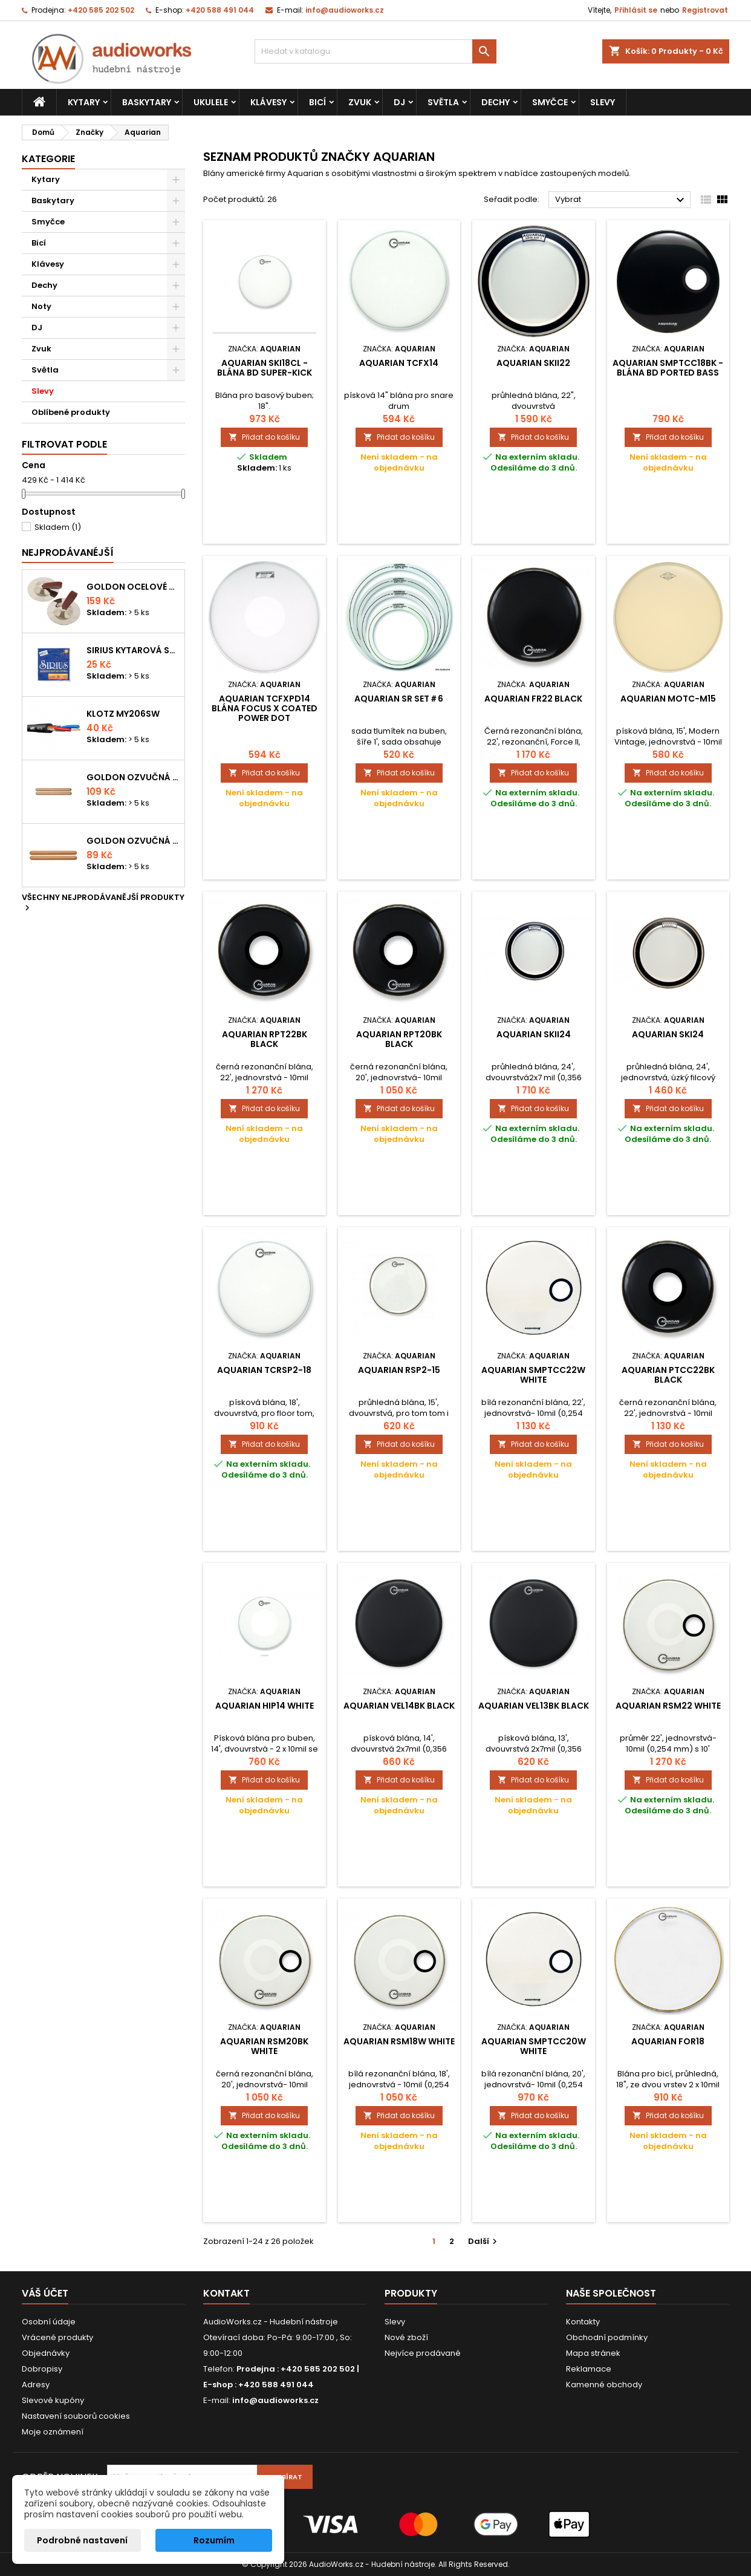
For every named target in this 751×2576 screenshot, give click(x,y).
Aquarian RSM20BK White (264, 2046)
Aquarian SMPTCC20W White (533, 2046)
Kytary (84, 102)
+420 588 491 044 (220, 10)
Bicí (317, 102)
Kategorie (48, 159)
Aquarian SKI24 (668, 1034)
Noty (41, 306)
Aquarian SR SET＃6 (398, 699)
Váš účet (45, 2293)
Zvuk (359, 102)
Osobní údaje (49, 2321)
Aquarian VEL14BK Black (399, 1706)
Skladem (57, 527)
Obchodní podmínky (607, 2337)
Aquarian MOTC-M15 (668, 699)
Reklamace (588, 2369)
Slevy (602, 102)
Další (484, 2241)
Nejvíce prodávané (423, 2353)
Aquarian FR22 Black (533, 699)
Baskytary (146, 102)
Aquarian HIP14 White (264, 1706)
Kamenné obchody (604, 2384)
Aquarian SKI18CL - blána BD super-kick (264, 368)
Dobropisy (42, 2369)
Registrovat (705, 10)
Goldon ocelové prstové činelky (133, 587)
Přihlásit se (635, 10)
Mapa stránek (593, 2353)
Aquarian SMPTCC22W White (533, 1375)
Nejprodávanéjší (68, 552)
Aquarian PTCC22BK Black (668, 1375)
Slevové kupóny (53, 2400)
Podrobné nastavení (82, 2540)
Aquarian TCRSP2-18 (264, 1370)
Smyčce (550, 102)
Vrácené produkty (57, 2337)
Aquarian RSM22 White (668, 1706)
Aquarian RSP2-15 (399, 1370)
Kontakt (226, 2293)
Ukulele (210, 102)
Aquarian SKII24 (533, 1034)
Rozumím (214, 2540)
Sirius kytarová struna (133, 650)
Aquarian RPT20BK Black (399, 1039)
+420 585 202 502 (101, 10)
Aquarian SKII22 (533, 363)
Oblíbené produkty (70, 412)
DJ (399, 102)
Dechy (495, 102)
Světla (443, 102)
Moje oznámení (52, 2431)
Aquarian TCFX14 (398, 363)
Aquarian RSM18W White (399, 2041)
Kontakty (583, 2321)
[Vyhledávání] (375, 51)
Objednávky (46, 2353)
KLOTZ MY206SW (123, 714)
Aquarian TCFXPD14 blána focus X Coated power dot (264, 708)
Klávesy (268, 102)
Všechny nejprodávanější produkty (103, 903)
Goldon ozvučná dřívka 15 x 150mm (133, 841)
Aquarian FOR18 (667, 2041)
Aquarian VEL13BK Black (533, 1706)
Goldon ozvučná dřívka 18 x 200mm (133, 777)
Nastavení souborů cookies (76, 2416)
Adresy (36, 2384)
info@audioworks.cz (344, 10)
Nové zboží (406, 2337)
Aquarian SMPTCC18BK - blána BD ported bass (668, 368)
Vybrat (621, 200)
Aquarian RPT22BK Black (264, 1039)
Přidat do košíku (264, 437)
